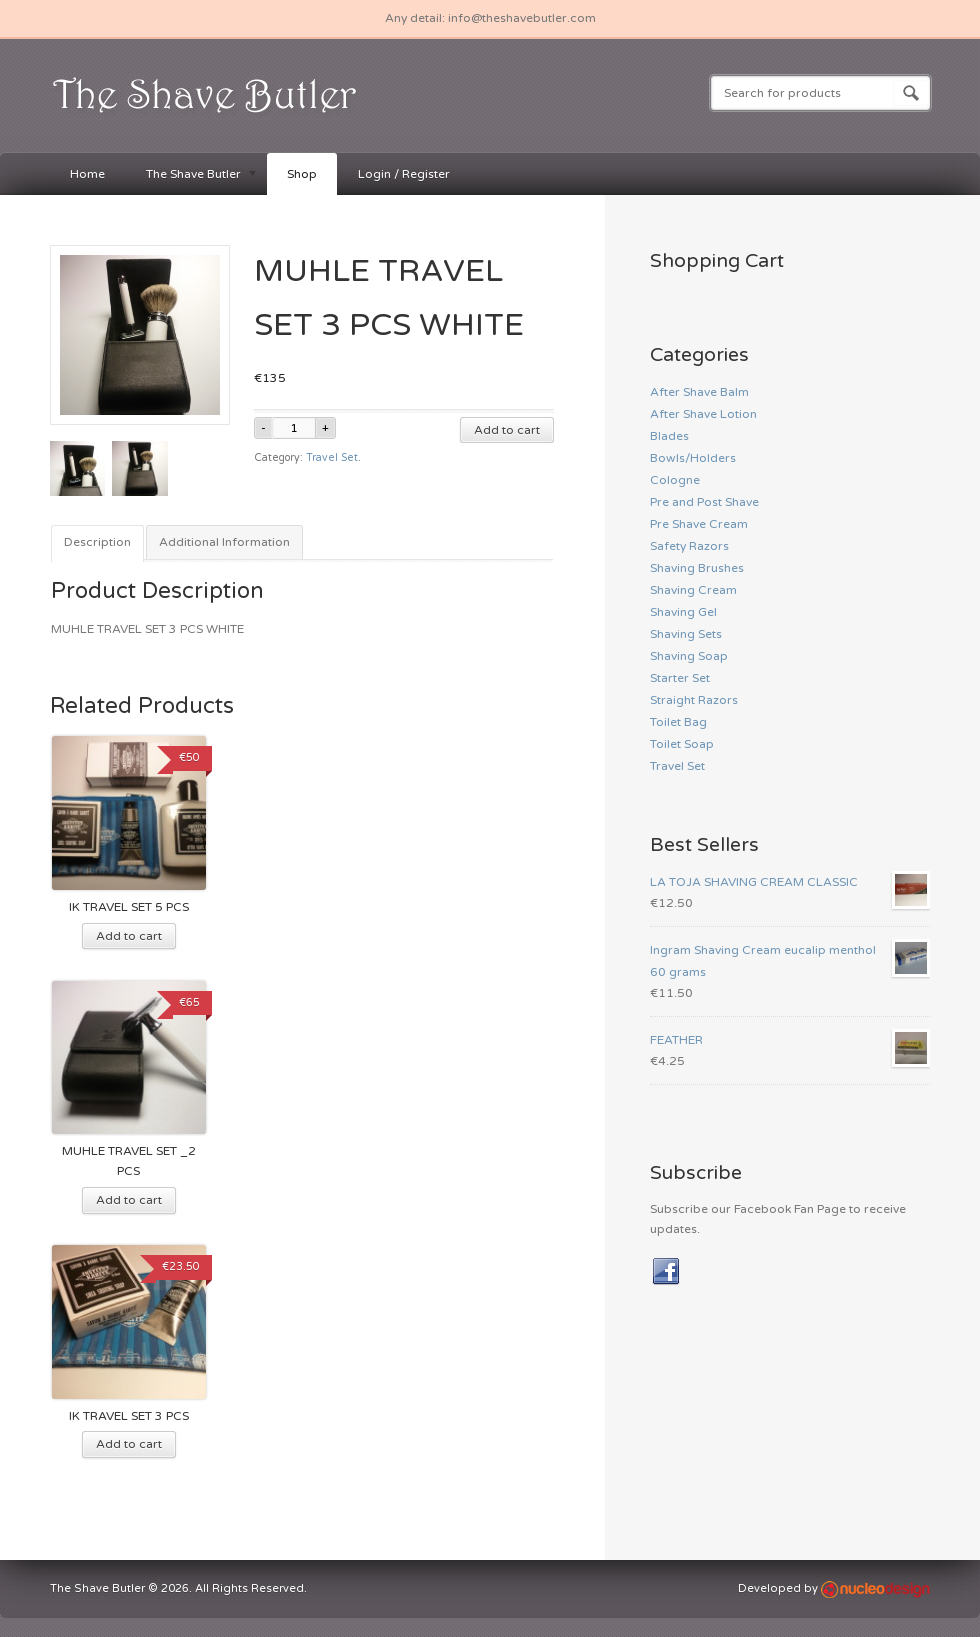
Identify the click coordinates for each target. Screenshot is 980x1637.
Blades (669, 436)
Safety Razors (689, 546)
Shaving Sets (686, 634)
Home (87, 174)
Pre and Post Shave (704, 502)
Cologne (675, 480)
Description (97, 542)
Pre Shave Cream (699, 524)
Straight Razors (694, 700)
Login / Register (404, 174)
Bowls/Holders (693, 458)
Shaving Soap (689, 656)
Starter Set (680, 678)
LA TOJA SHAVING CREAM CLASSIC (790, 882)
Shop (302, 174)
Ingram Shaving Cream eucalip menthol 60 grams (790, 959)
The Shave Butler (192, 175)
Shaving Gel (683, 612)
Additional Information (224, 542)
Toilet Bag (678, 722)
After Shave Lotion (703, 414)
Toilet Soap (682, 744)
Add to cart (507, 430)
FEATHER (790, 1040)
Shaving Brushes (697, 568)
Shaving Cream (693, 590)
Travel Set (332, 457)
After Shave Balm (699, 392)
